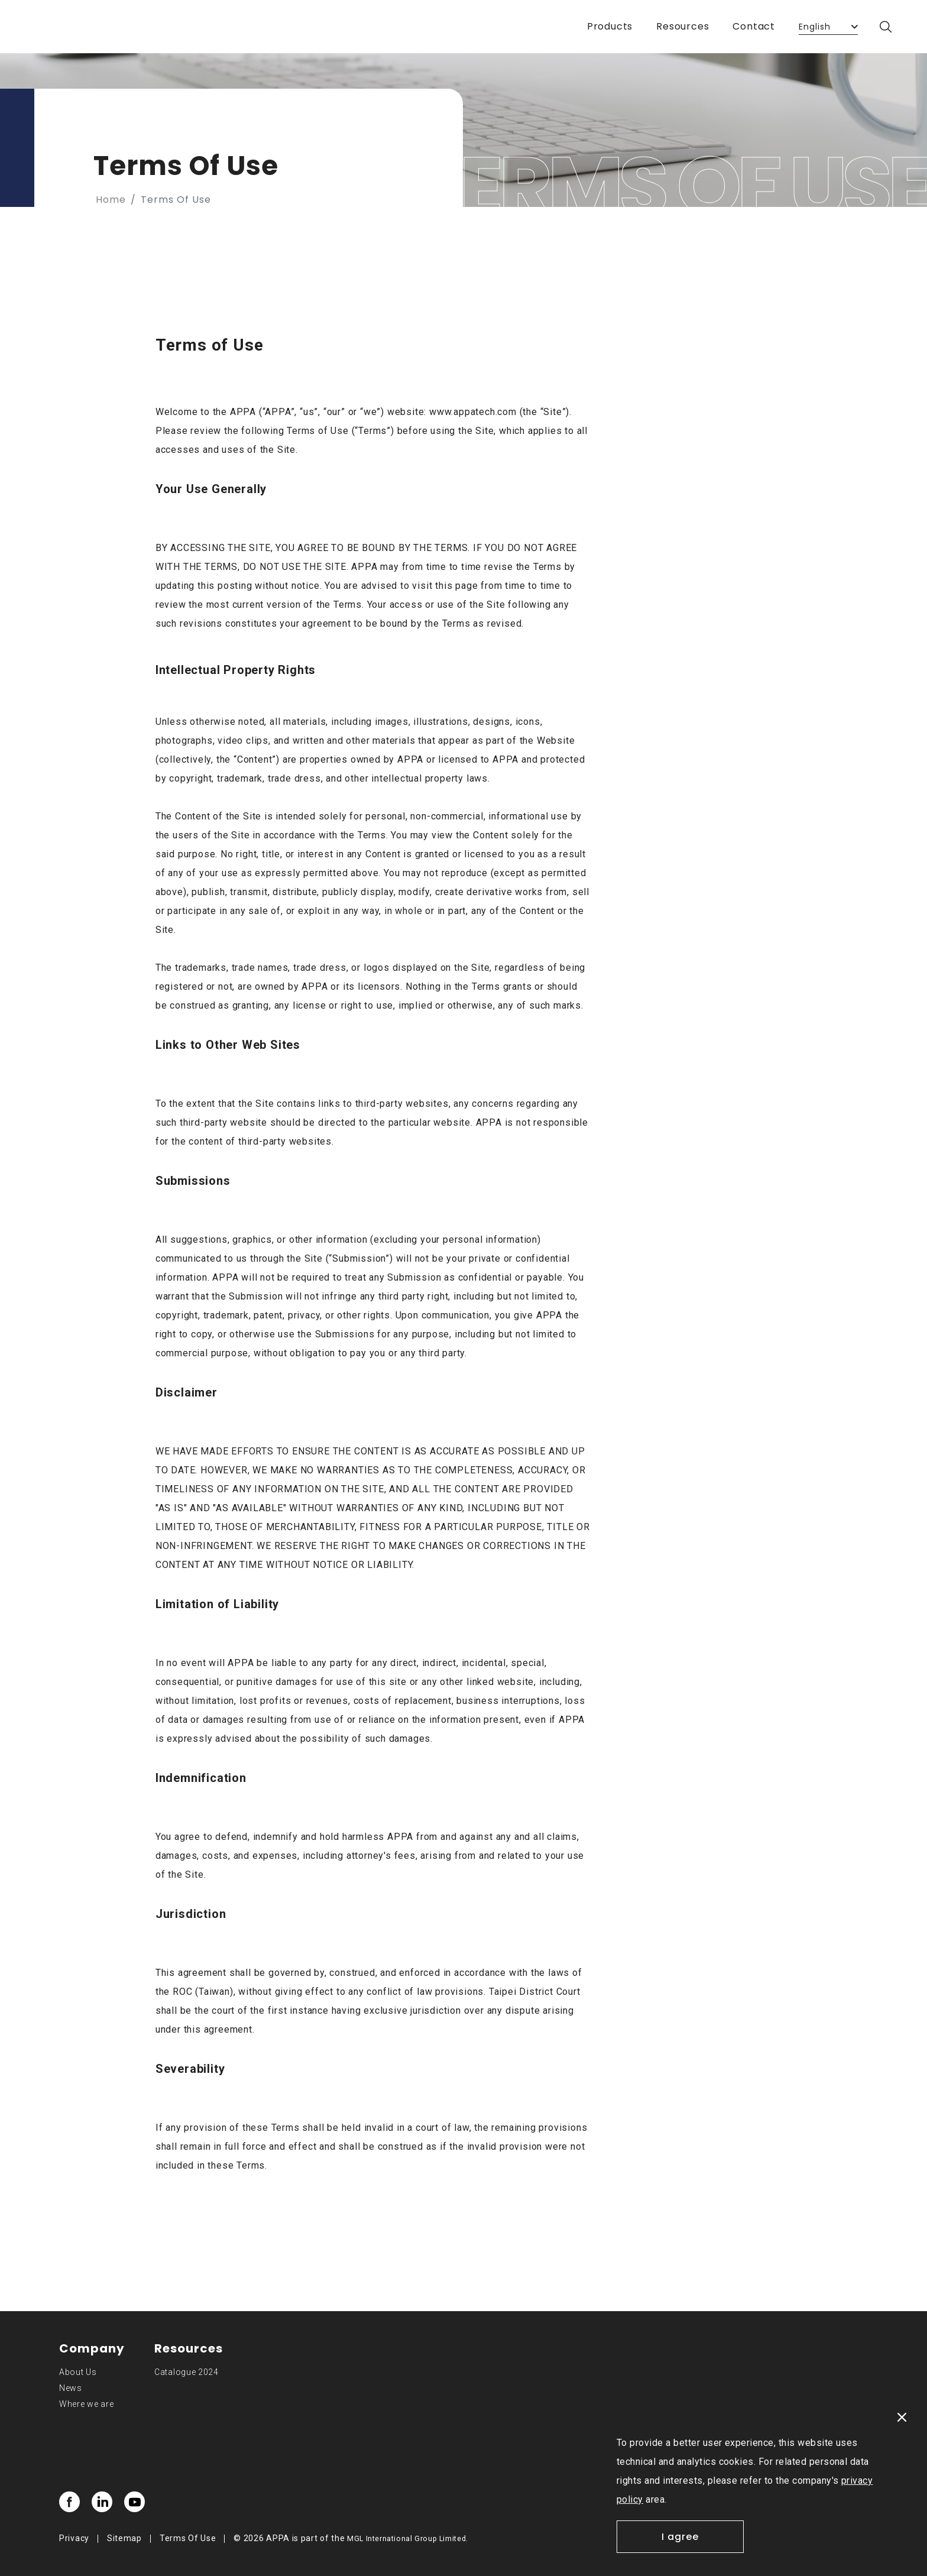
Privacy (74, 2538)
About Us (78, 2372)
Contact (753, 26)
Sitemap (124, 2538)
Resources (682, 26)
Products (610, 26)
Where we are (86, 2404)
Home (111, 199)
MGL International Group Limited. (407, 2539)
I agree (680, 2536)
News (70, 2388)
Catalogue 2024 (186, 2372)
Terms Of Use (188, 2538)
